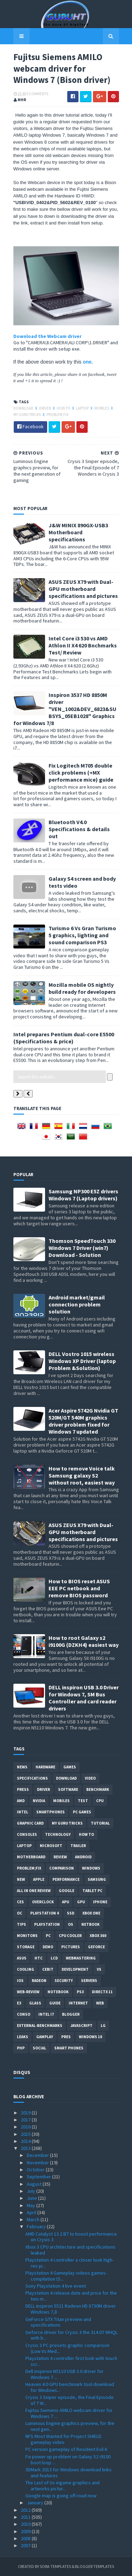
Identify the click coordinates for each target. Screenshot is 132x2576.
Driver (45, 408)
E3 (19, 2003)
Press (23, 1789)
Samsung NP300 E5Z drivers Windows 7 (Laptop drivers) (83, 1195)
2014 (26, 2141)
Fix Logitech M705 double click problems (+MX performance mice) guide (81, 772)
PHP (21, 2048)
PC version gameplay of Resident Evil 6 (66, 2449)
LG (103, 2025)
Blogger (71, 2014)
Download (23, 408)
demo (48, 1946)
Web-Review (28, 1991)
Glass (35, 2003)
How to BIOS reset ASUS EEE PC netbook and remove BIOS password (79, 1588)
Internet (78, 2003)
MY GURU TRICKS (27, 414)
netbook (90, 1924)
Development (75, 1969)
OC (19, 1913)
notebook (58, 1991)
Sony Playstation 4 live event (55, 2286)
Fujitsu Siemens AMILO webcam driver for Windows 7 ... (69, 2413)
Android (83, 1856)
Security (64, 1980)
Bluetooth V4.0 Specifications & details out (79, 829)
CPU (99, 1800)
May (31, 2205)
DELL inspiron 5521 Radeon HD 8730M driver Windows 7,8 (70, 2309)
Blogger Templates (94, 2566)
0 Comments (37, 93)
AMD (21, 1800)
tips (21, 1924)
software (68, 1789)
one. (88, 362)
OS (70, 1924)
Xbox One (91, 1913)
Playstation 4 (44, 1913)
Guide (55, 2003)
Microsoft (51, 1845)
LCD (54, 1958)
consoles (27, 1834)
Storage (25, 1946)
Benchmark (97, 1789)
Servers (89, 1980)
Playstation (47, 1924)
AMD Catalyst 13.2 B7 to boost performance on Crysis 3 (71, 2237)
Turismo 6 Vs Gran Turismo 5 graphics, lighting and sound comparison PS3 (82, 935)
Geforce (96, 1946)
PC (48, 1935)
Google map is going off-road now (60, 2495)
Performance (66, 1879)
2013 (26, 2148)
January (35, 2502)
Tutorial (100, 1823)
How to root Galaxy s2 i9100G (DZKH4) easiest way (84, 1641)
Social (39, 2048)
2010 (26, 2524)
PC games (82, 1811)
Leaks (22, 2036)
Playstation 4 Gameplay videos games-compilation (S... (66, 2276)
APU (65, 1901)
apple (38, 1879)
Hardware (45, 1767)
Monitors (27, 1935)
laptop (82, 408)
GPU (81, 1901)
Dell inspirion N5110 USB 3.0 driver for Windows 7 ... (64, 2374)
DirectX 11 (102, 1991)
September (39, 2176)
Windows (91, 1868)
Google (66, 1890)
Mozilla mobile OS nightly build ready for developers (82, 988)
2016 (26, 2127)
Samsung (97, 1879)
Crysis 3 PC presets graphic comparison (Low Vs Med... (67, 2348)
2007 (26, 2545)
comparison (61, 1868)
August (35, 2184)
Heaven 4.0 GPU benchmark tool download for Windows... (69, 2387)
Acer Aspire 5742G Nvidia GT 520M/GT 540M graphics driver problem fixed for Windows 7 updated (83, 1421)
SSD (70, 1913)
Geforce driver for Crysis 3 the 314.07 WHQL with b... (71, 2335)
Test (83, 1800)
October (36, 2169)
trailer (78, 1845)
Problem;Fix (57, 414)
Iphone (100, 1901)
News (22, 1767)
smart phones (68, 2048)
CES (20, 1901)
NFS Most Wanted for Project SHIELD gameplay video (63, 2439)
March (33, 2219)
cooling (25, 1969)
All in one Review (34, 1890)
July (31, 2191)
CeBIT (48, 1969)
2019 (26, 2112)
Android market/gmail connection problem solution (77, 1304)
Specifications (32, 1778)
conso (23, 2014)
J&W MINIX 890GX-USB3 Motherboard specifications (78, 532)
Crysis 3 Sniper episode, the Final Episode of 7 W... (69, 2400)
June (32, 2198)
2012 (26, 2510)
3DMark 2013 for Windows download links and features (68, 2472)
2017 (26, 2120)
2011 (26, 2517)
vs (99, 1969)
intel (22, 1811)
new (21, 1879)
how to (64, 408)
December (38, 2155)
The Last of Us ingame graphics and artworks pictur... (62, 2485)
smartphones (50, 1811)
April (32, 2212)
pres (66, 2036)
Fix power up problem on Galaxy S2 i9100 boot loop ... (68, 2459)
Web (100, 2003)
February (37, 2226)
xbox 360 (98, 1935)
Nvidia (39, 1800)
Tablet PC (92, 1890)
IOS (20, 1980)
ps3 (80, 1991)
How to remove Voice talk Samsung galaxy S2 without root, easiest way (82, 1475)
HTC (38, 1958)
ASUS (21, 1958)
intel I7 (46, 2014)
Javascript (81, 2025)
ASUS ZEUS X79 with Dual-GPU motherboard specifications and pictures (83, 588)
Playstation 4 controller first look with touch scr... (71, 2361)
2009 (26, 2531)
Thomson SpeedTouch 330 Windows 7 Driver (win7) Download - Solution (82, 1247)
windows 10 (90, 2036)
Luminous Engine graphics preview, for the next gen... (69, 2426)
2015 (26, 2134)
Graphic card (30, 1823)
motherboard (31, 1856)
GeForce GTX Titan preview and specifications (58, 2322)
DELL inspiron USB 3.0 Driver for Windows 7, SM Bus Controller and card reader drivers (84, 1698)
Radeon (39, 1980)
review (60, 1856)
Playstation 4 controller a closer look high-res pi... (69, 2263)
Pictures (70, 1946)
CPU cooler (70, 1935)
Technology (58, 1834)
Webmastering (81, 1958)
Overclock (43, 1901)
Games (69, 1767)
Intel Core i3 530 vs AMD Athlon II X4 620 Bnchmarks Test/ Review (83, 645)
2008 (26, 2538)
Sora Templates (55, 2566)
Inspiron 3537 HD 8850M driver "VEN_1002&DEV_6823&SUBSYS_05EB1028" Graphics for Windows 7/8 (65, 708)
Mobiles (102, 408)
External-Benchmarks (39, 2025)
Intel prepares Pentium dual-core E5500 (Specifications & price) (63, 1038)
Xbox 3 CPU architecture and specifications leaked (70, 2250)
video (90, 1778)
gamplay (44, 2036)
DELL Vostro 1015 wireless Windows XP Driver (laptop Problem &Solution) (82, 1360)
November (38, 2162)
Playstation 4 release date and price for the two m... (71, 2296)
